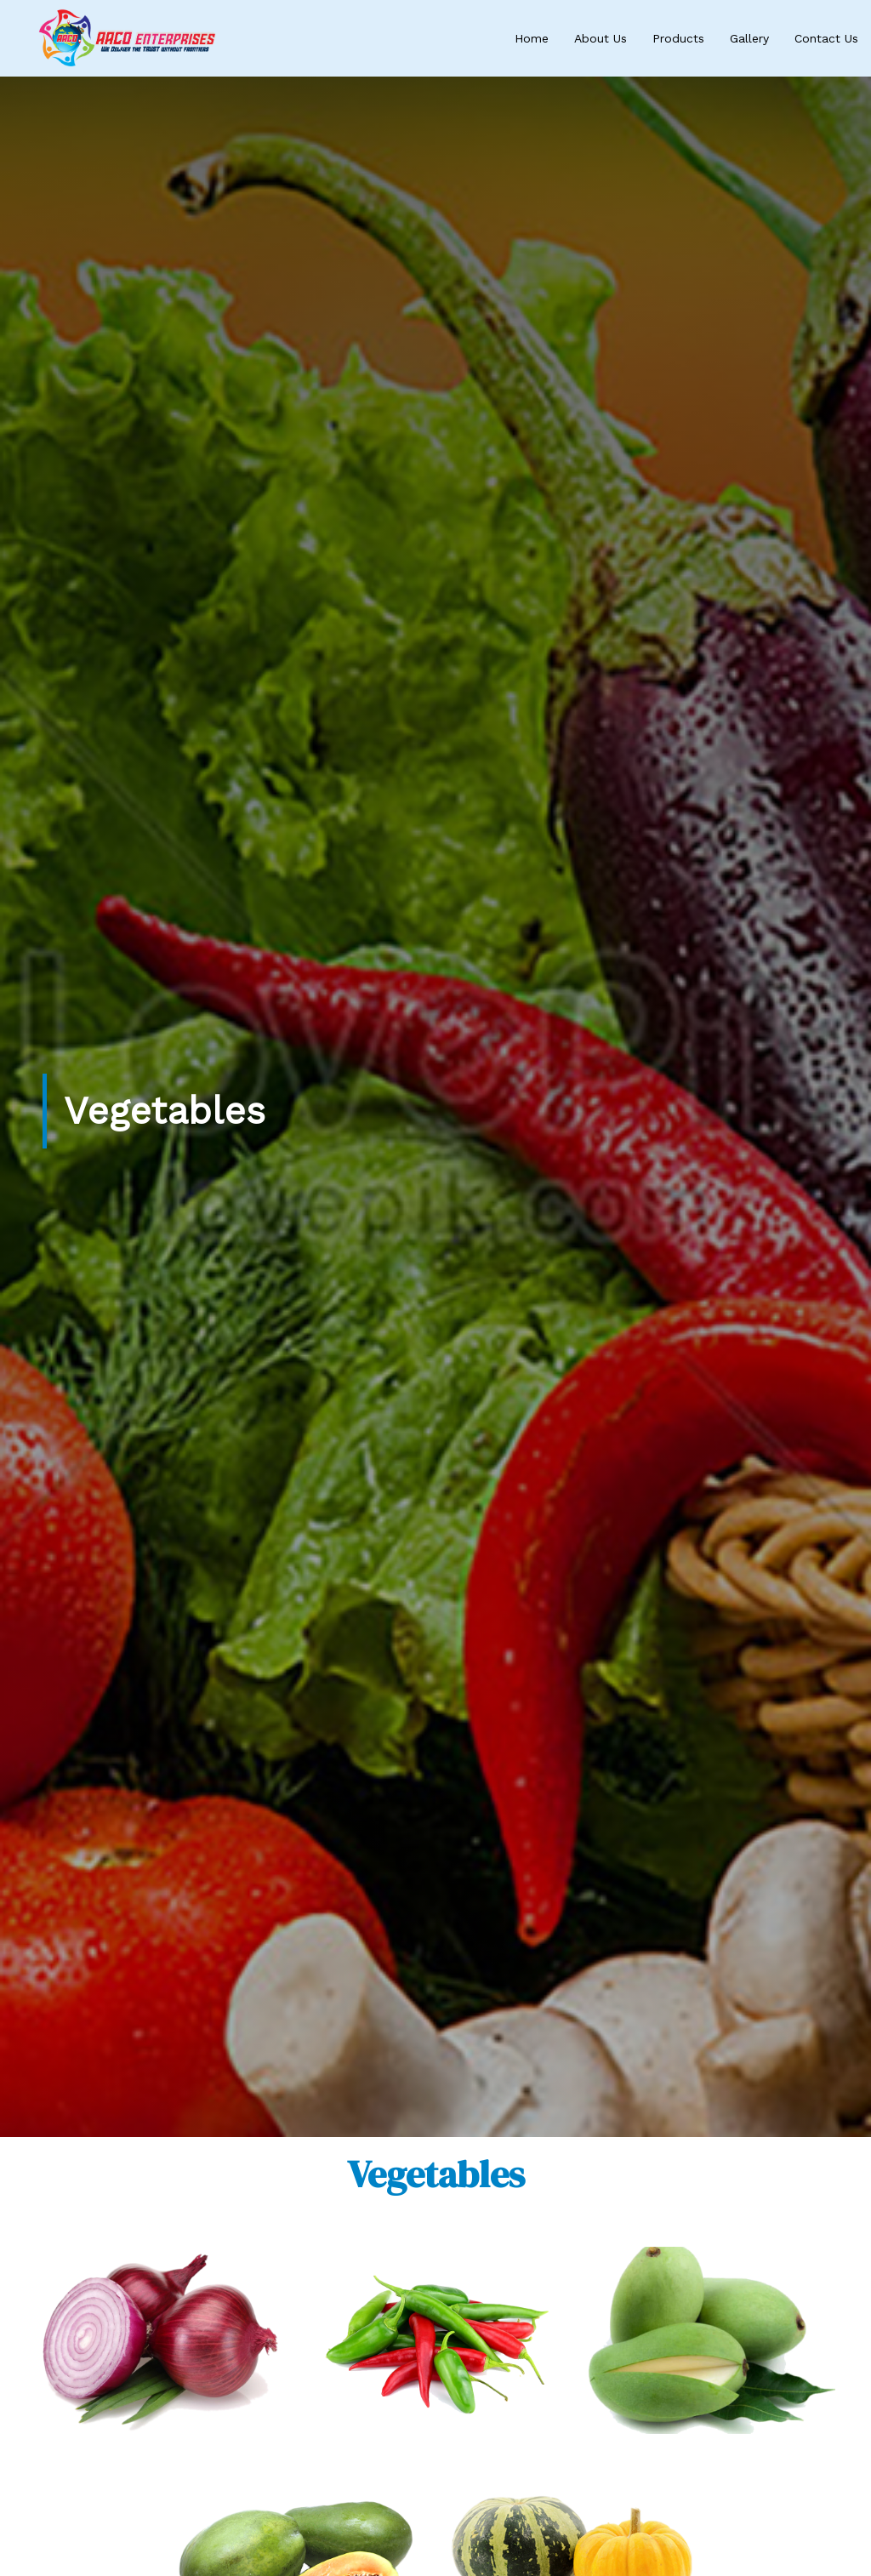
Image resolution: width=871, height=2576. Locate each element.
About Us (600, 38)
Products (678, 38)
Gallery (749, 38)
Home (532, 38)
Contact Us (826, 38)
